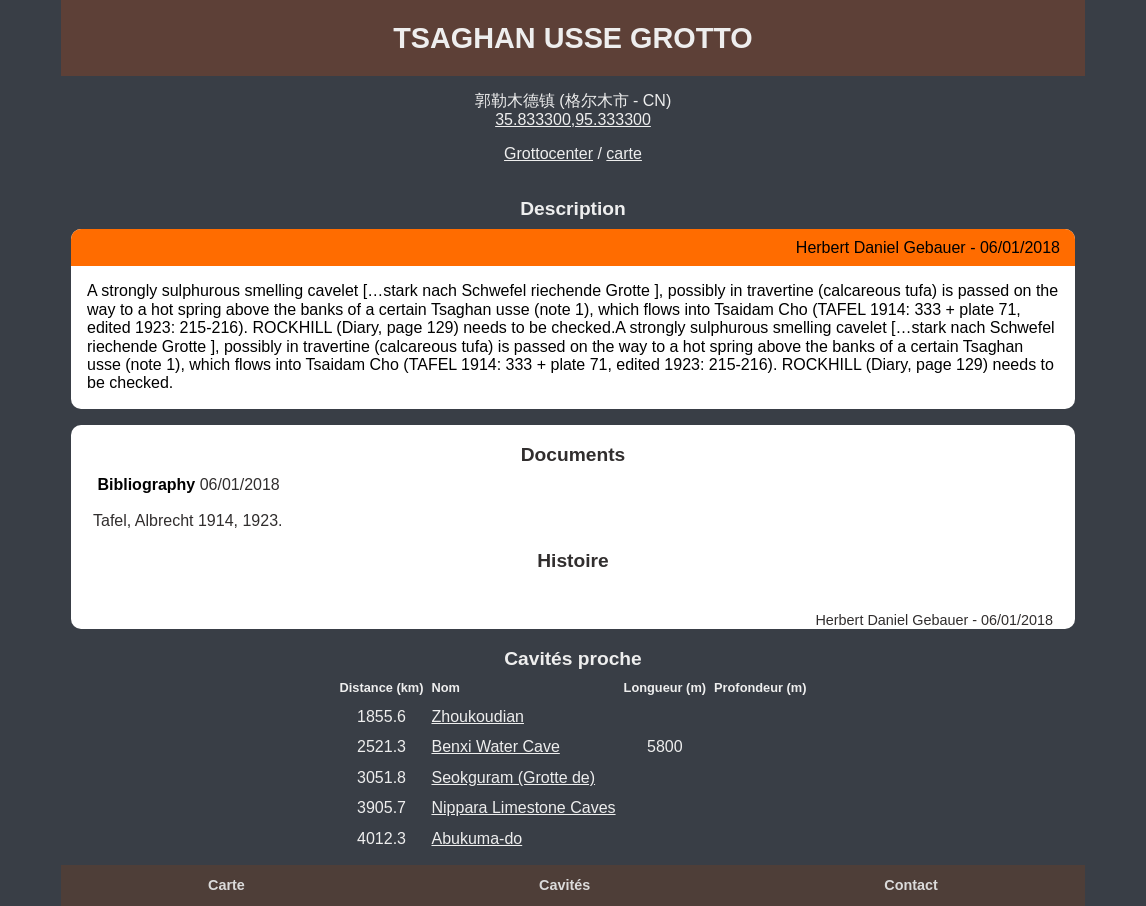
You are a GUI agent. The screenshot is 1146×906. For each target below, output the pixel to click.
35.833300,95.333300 (573, 119)
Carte (226, 885)
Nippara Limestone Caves (523, 807)
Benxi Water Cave (495, 746)
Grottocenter (548, 153)
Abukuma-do (476, 838)
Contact (911, 885)
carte (624, 153)
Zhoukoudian (477, 716)
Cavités (564, 885)
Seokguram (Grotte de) (513, 777)
